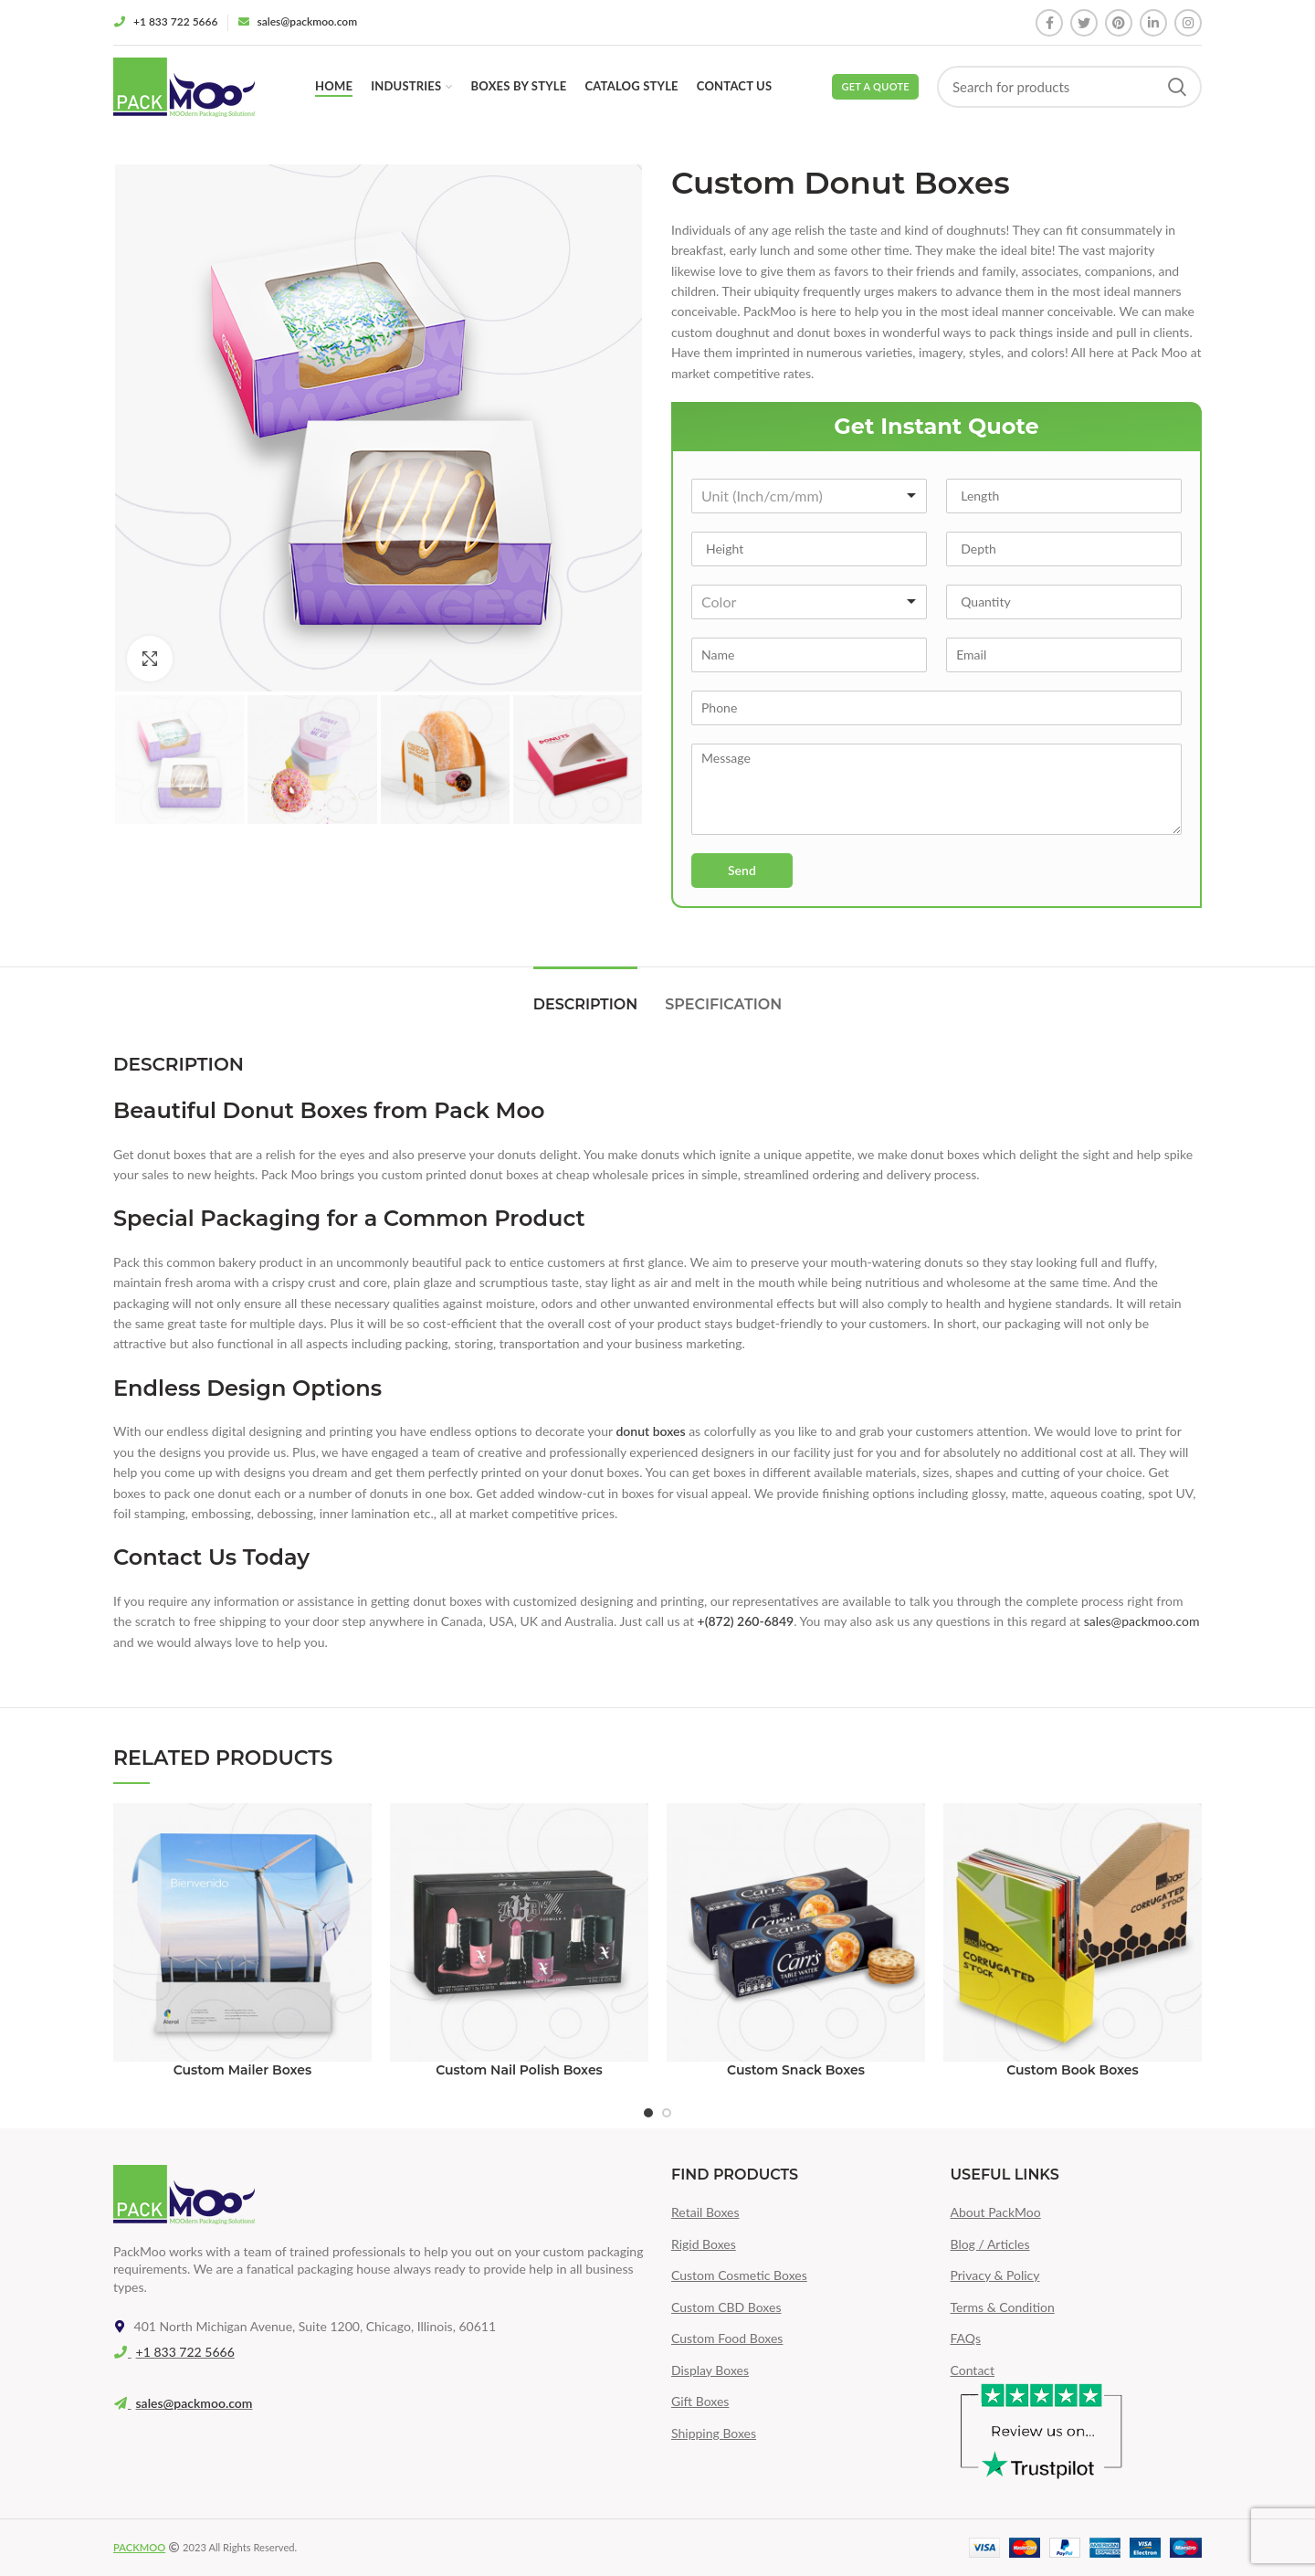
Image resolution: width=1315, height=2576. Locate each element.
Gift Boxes (700, 2401)
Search (1177, 87)
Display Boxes (710, 2370)
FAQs (966, 2338)
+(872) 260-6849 (746, 1621)
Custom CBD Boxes (726, 2307)
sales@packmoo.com (1142, 1621)
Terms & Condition (1003, 2307)
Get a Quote (875, 86)
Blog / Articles (990, 2244)
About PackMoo (996, 2212)
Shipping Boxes (713, 2433)
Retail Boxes (705, 2212)
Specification (723, 1004)
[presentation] (808, 921)
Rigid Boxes (703, 2244)
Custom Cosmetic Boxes (739, 2275)
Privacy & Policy (995, 2275)
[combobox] (809, 496)
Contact (973, 2370)
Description (585, 1004)
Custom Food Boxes (727, 2338)
